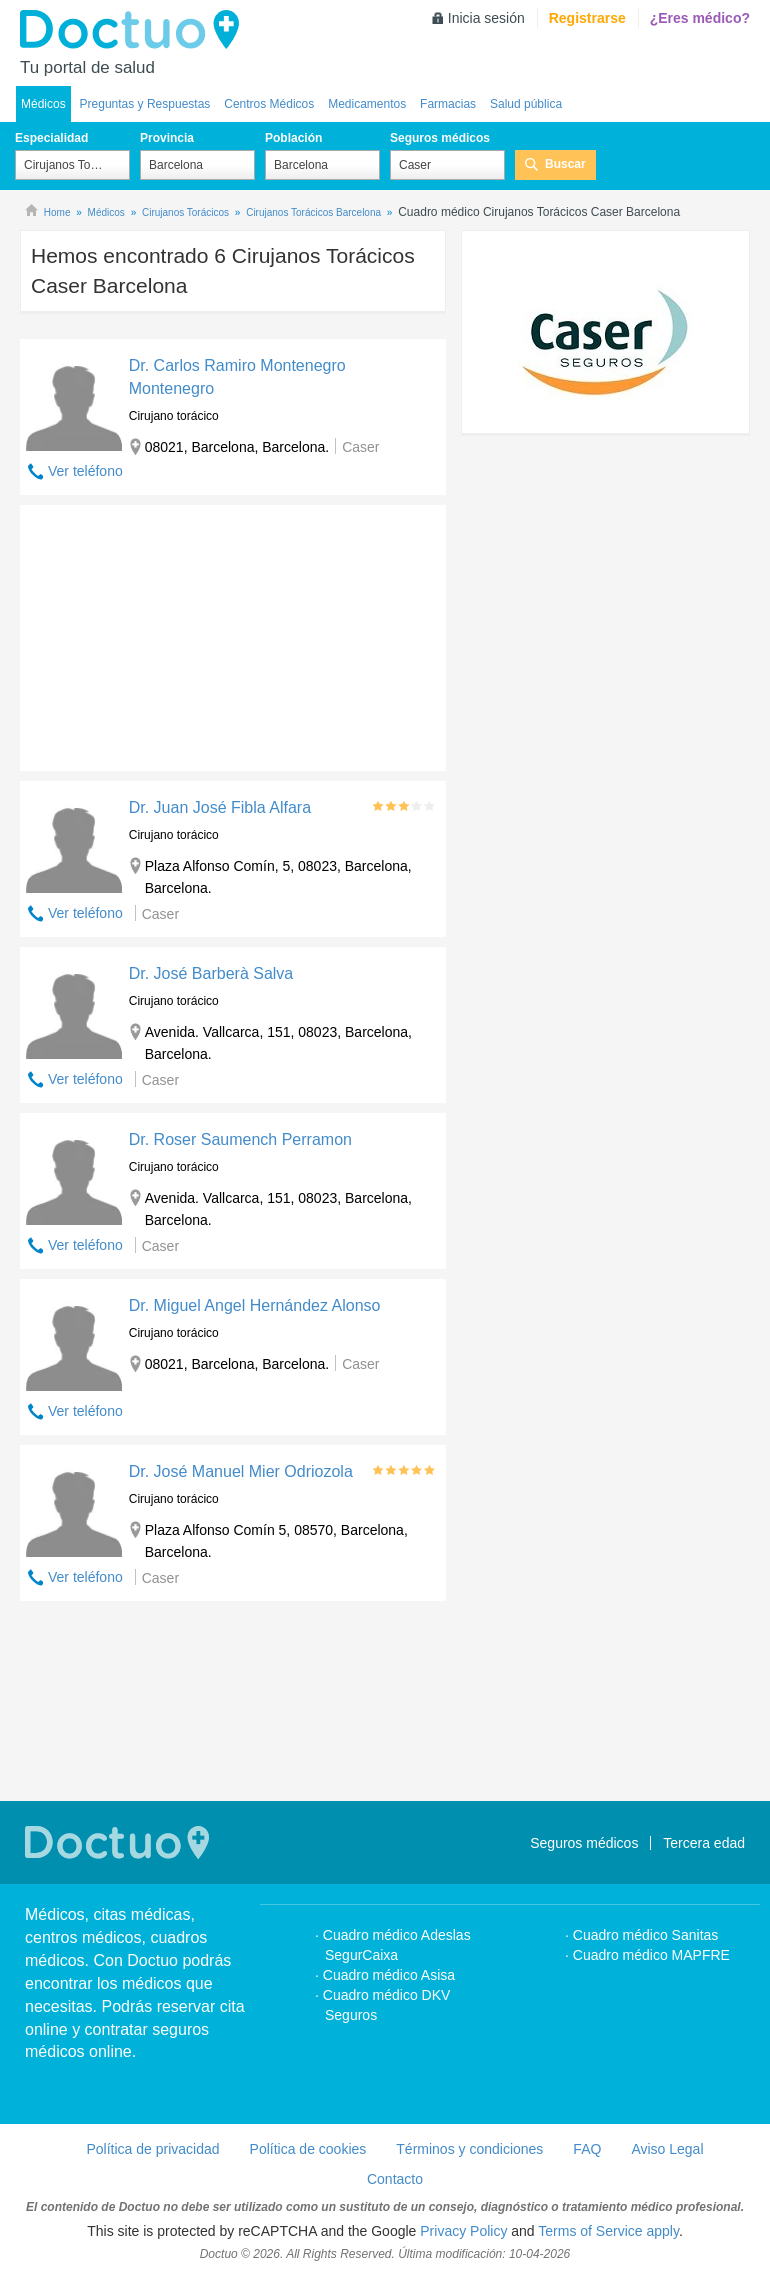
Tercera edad (704, 1843)
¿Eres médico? (700, 18)
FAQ (587, 2149)
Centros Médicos (269, 104)
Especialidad (51, 138)
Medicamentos (367, 104)
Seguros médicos (440, 138)
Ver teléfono (85, 471)
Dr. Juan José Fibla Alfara (220, 807)
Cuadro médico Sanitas (646, 1935)
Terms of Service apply (608, 2231)
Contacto (395, 2179)
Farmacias (448, 104)
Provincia (167, 138)
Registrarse (587, 18)
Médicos (43, 104)
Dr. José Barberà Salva (211, 973)
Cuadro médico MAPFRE (651, 1955)
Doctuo (135, 30)
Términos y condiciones (469, 2149)
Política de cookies (308, 2149)
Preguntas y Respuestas (145, 104)
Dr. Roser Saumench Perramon (240, 1139)
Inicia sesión (486, 18)
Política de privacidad (152, 2149)
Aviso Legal (667, 2149)
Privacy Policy (463, 2231)
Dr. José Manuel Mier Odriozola (241, 1471)
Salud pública (526, 104)
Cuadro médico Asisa (389, 1975)
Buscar (565, 164)
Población (293, 138)
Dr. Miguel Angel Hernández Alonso (255, 1305)
